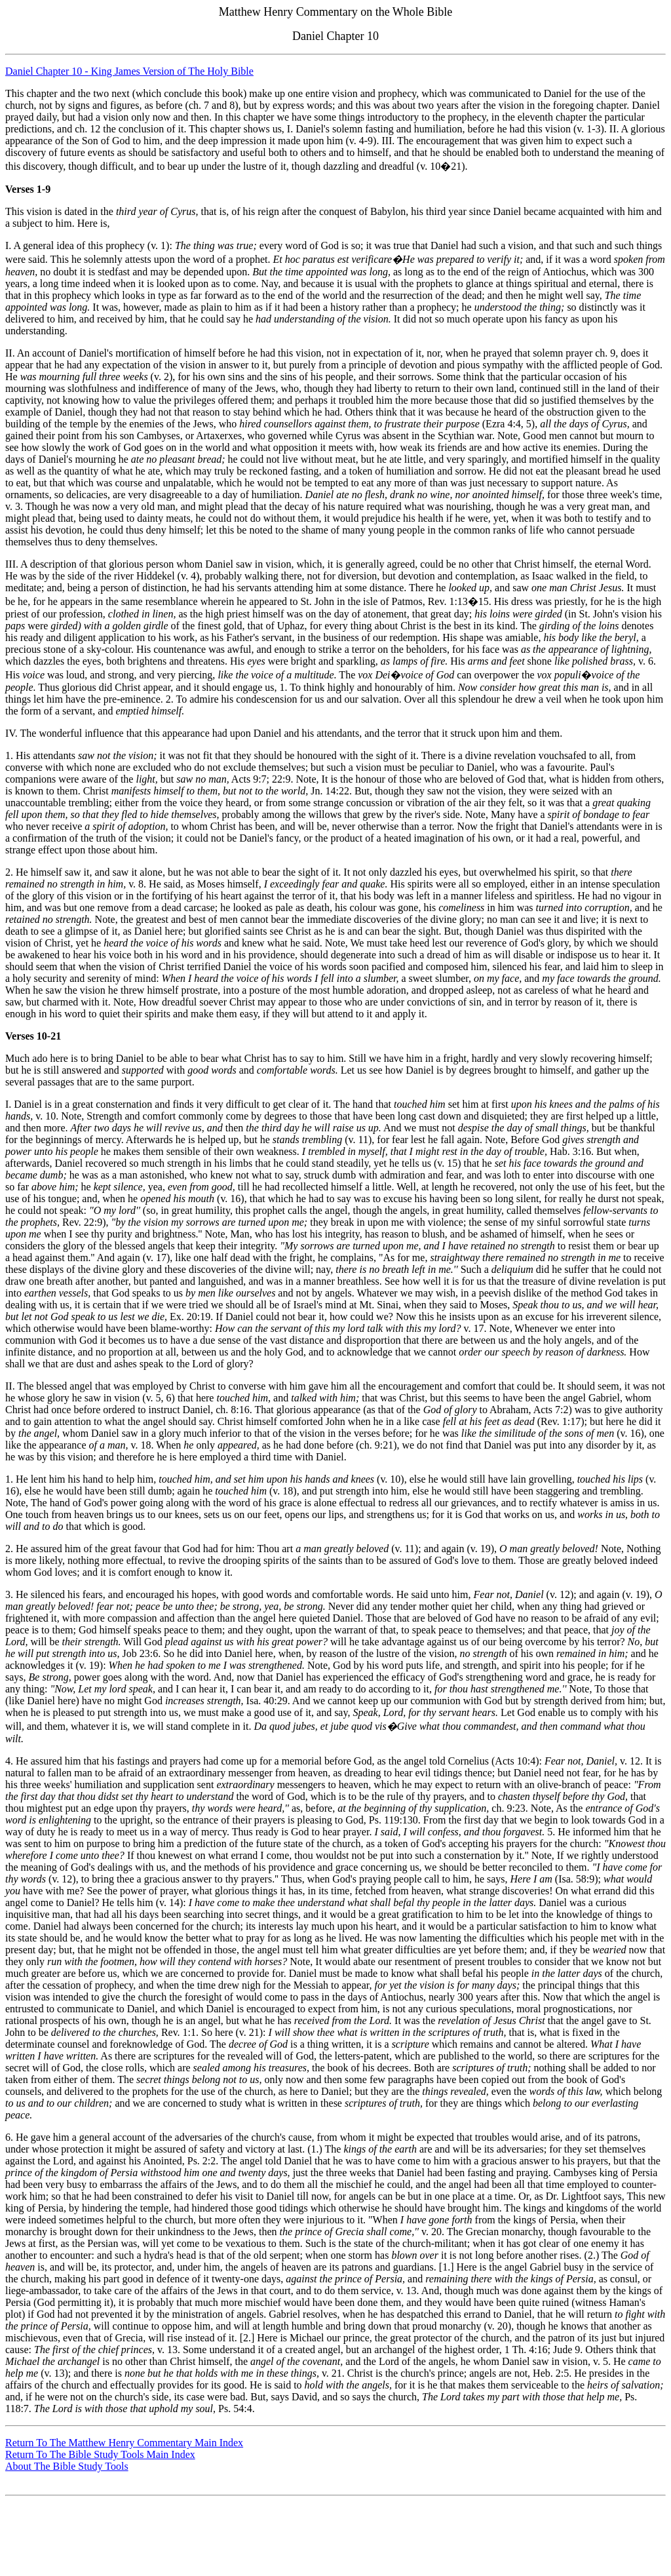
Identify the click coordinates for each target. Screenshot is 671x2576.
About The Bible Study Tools (66, 2466)
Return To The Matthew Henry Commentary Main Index (124, 2442)
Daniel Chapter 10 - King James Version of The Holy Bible (129, 71)
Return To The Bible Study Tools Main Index (100, 2454)
